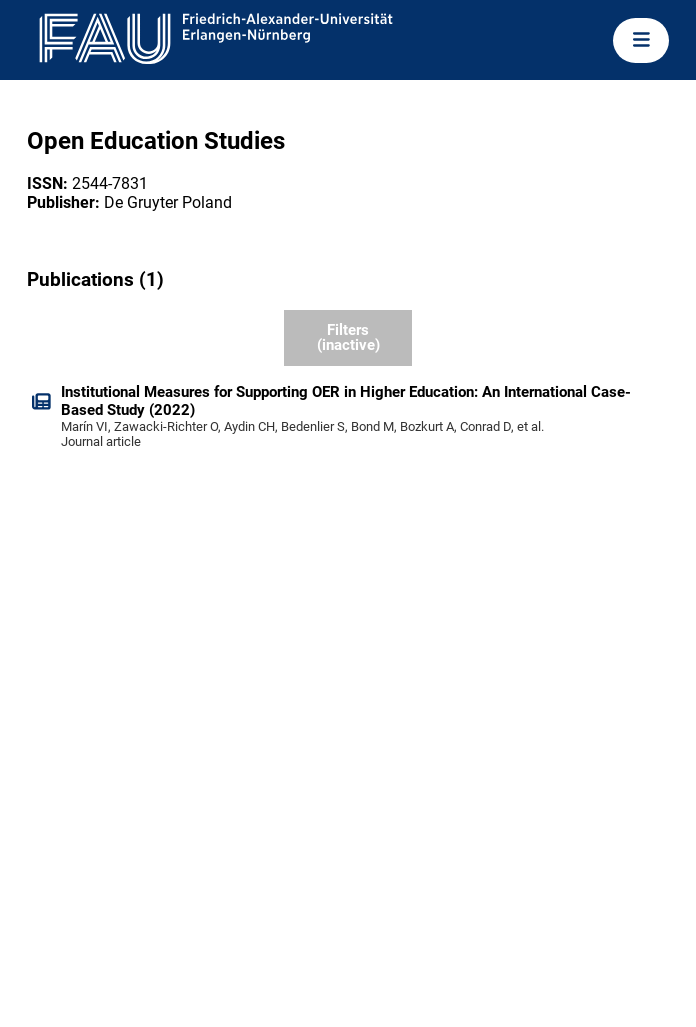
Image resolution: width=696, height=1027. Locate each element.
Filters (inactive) (348, 337)
